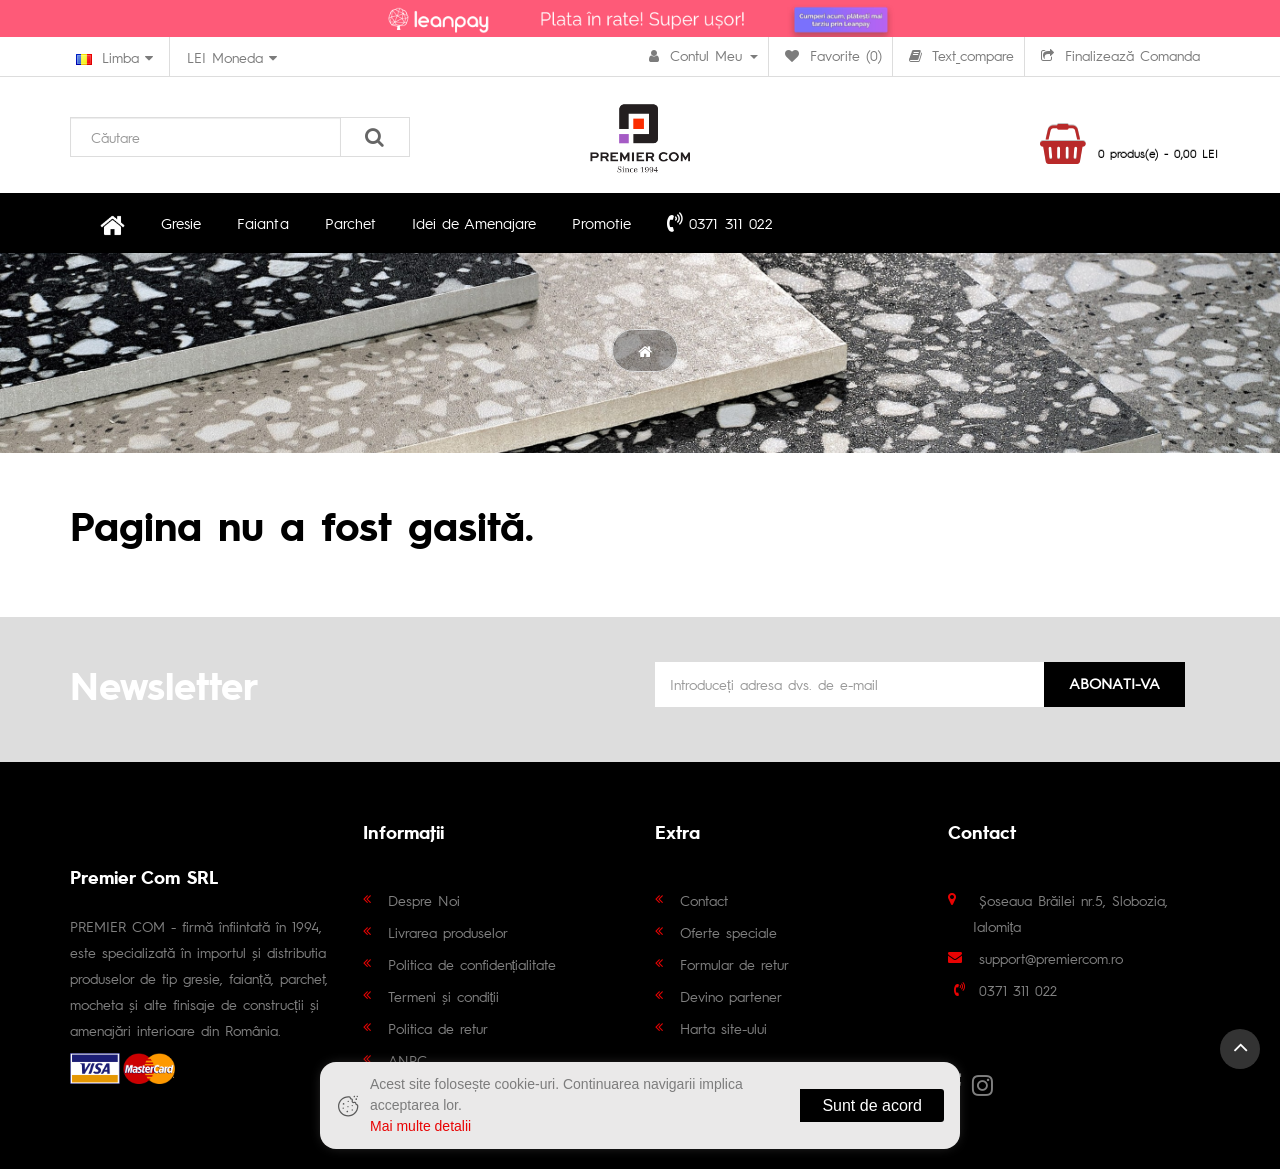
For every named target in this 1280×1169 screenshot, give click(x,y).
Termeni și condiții (444, 996)
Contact (704, 900)
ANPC (407, 1060)
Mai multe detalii (420, 1126)
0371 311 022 (718, 222)
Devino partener (731, 996)
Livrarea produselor (448, 932)
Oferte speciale (728, 932)
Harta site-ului (723, 1028)
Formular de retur (734, 964)
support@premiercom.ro (1051, 958)
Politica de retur (438, 1028)
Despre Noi (424, 900)
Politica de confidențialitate (472, 964)
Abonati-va (1114, 682)
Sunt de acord (872, 1105)
